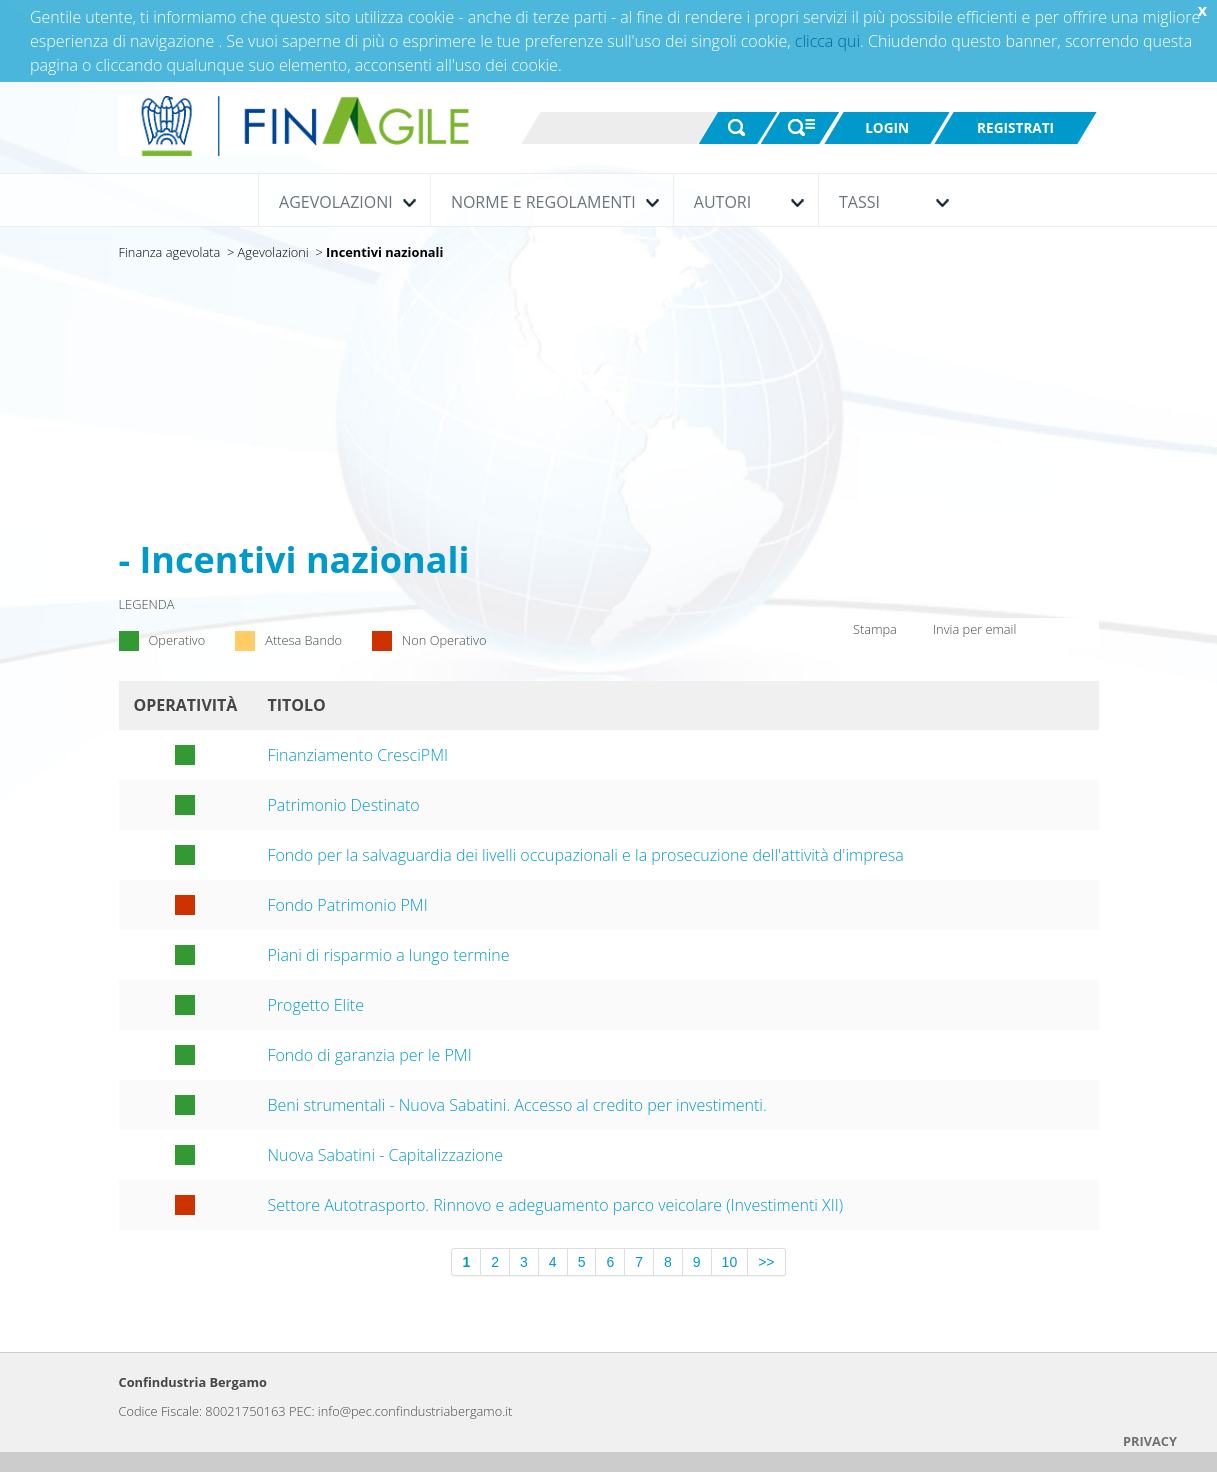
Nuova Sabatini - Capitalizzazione (385, 1155)
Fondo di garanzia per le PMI (369, 1055)
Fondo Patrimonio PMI (347, 905)
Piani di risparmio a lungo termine (388, 955)
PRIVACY (1150, 1441)
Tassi (889, 202)
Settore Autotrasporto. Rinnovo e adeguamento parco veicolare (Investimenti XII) (555, 1205)
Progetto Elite (315, 1005)
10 (730, 1262)
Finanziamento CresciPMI (357, 755)
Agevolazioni (342, 202)
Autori (744, 202)
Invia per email (962, 631)
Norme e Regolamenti (550, 202)
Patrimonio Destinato (343, 805)
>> (766, 1262)
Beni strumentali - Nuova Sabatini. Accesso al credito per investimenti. (516, 1105)
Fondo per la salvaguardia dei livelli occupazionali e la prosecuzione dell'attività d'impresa (585, 855)
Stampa (860, 634)
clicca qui (827, 41)
